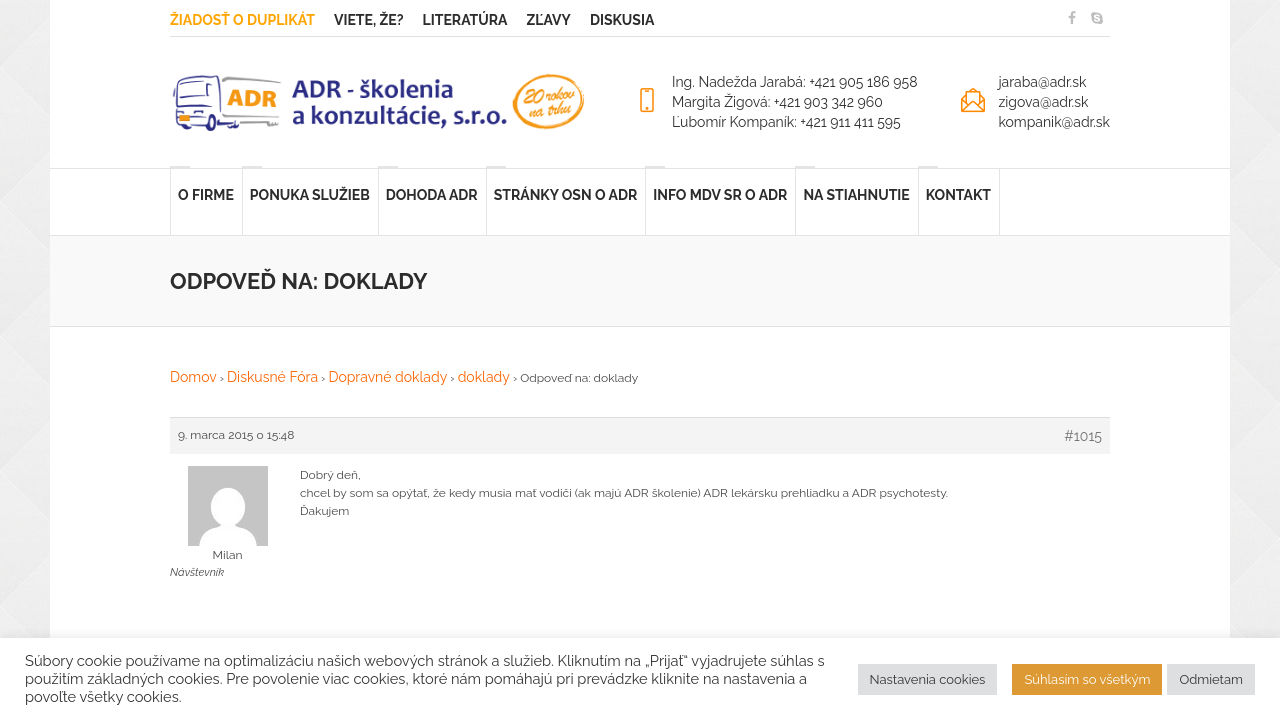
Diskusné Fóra (272, 377)
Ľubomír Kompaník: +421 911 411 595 (786, 122)
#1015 (1083, 436)
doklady (484, 377)
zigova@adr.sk (1043, 102)
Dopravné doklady (387, 377)
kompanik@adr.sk (1054, 122)
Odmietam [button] (1211, 679)
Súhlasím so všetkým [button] (1087, 679)
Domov (193, 377)
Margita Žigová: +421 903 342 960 (777, 102)
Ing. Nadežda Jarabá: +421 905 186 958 (795, 82)
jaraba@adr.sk (1042, 82)
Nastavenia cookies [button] (928, 679)
